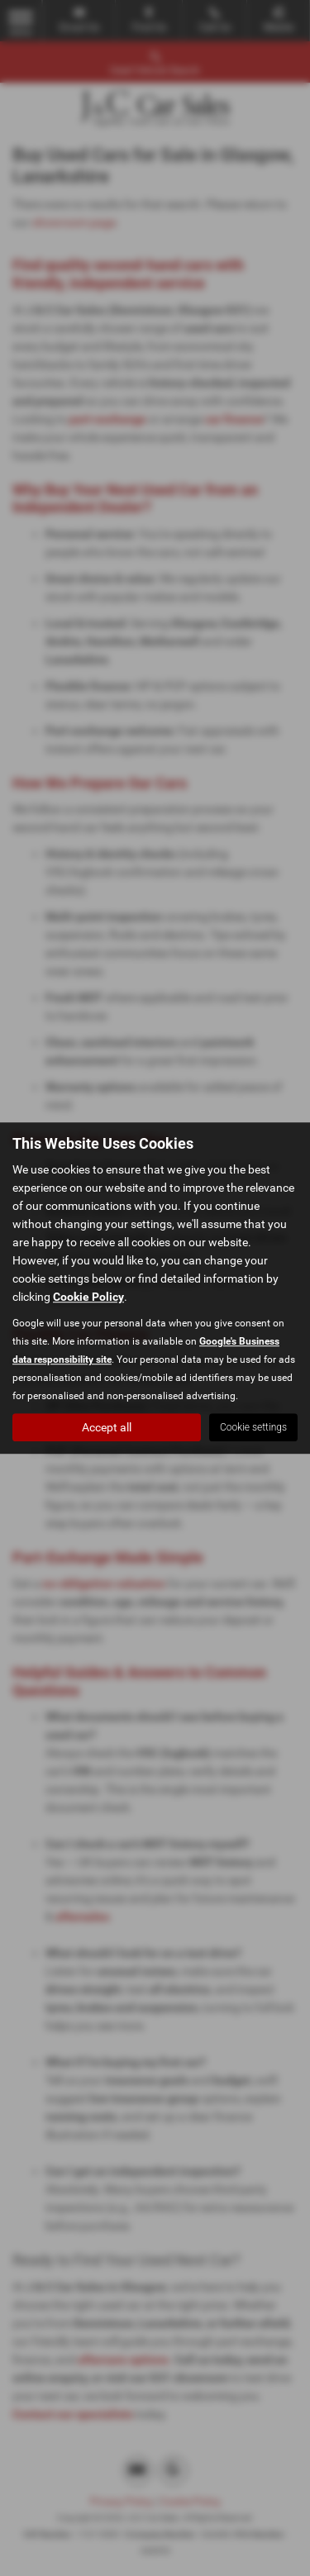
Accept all (106, 1427)
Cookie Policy (88, 1296)
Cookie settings (253, 1427)
